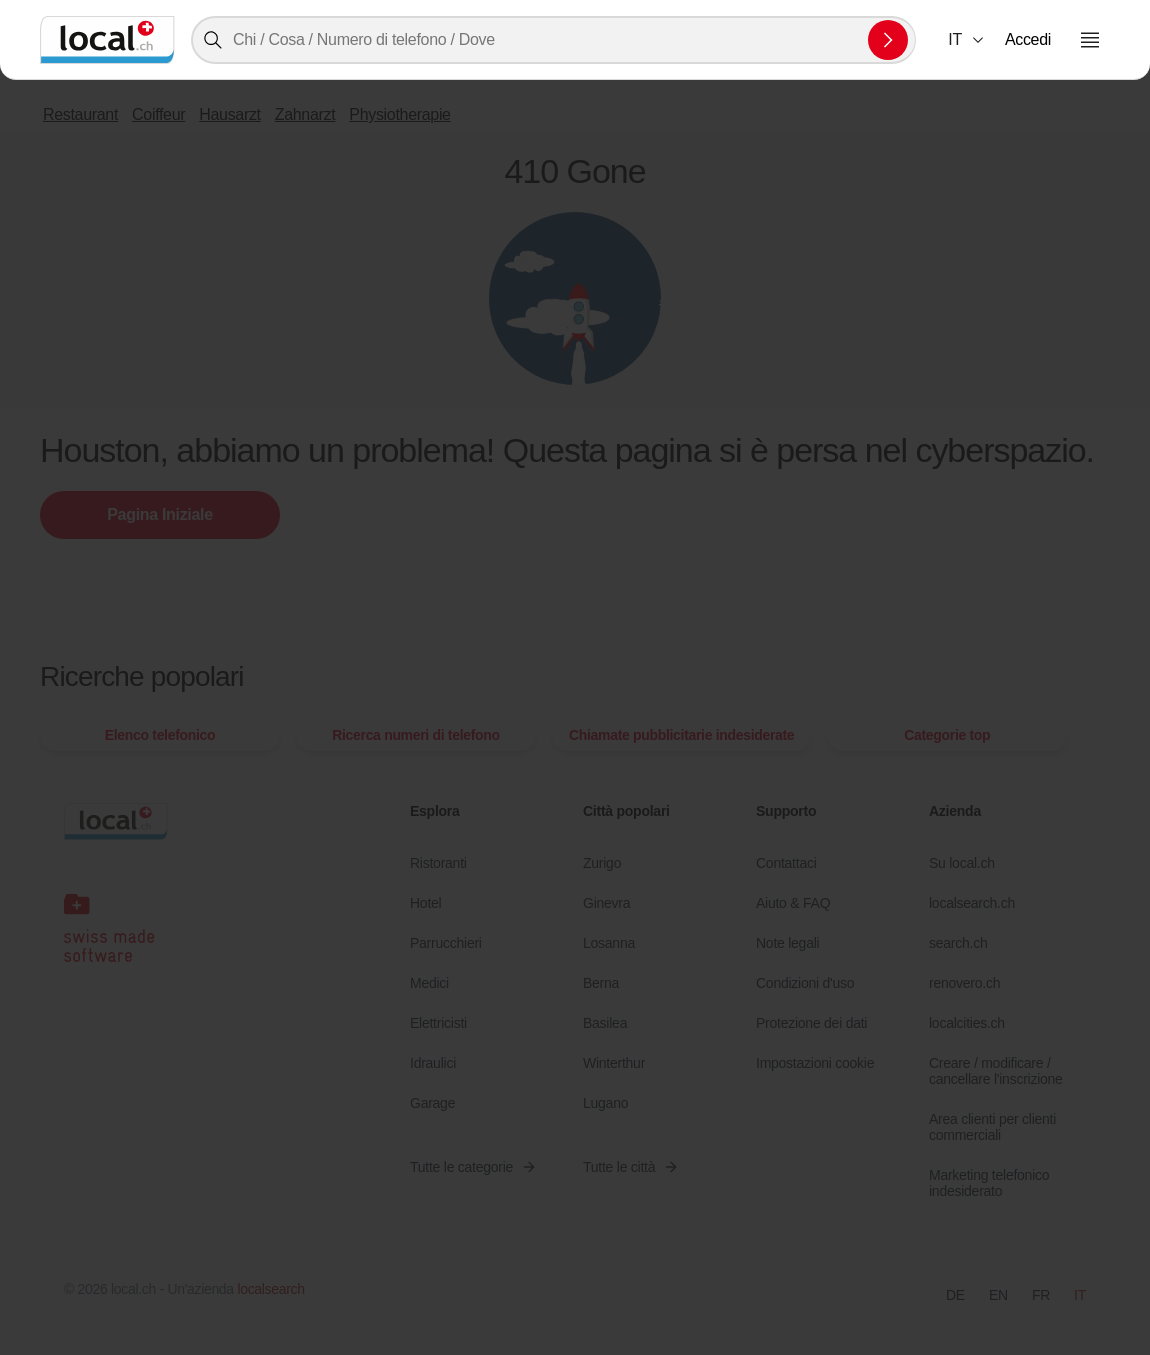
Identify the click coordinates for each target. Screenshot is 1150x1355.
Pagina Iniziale (159, 514)
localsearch (270, 1289)
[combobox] (553, 40)
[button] (967, 40)
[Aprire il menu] (1090, 40)
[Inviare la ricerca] (888, 40)
